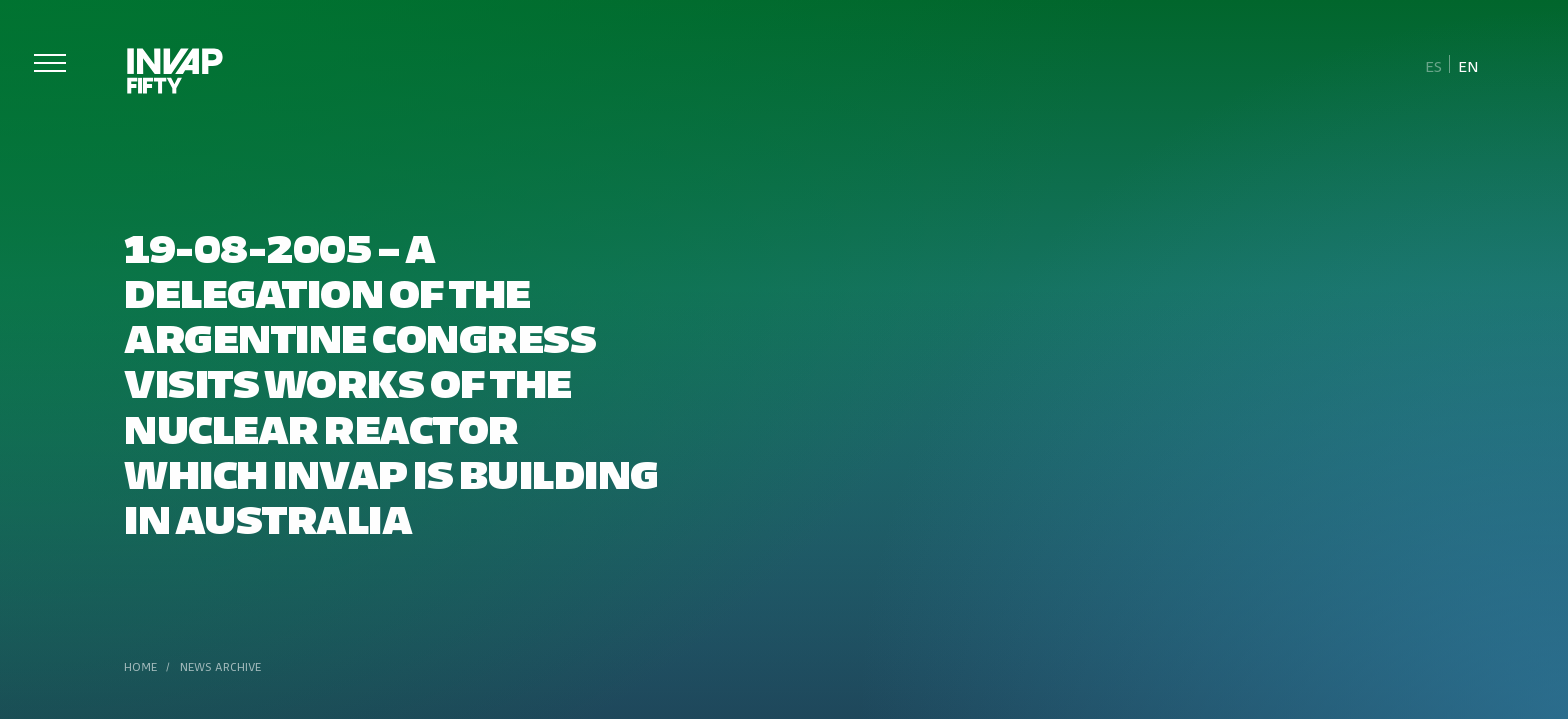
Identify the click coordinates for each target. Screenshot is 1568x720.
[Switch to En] (1468, 65)
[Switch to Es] (1434, 65)
